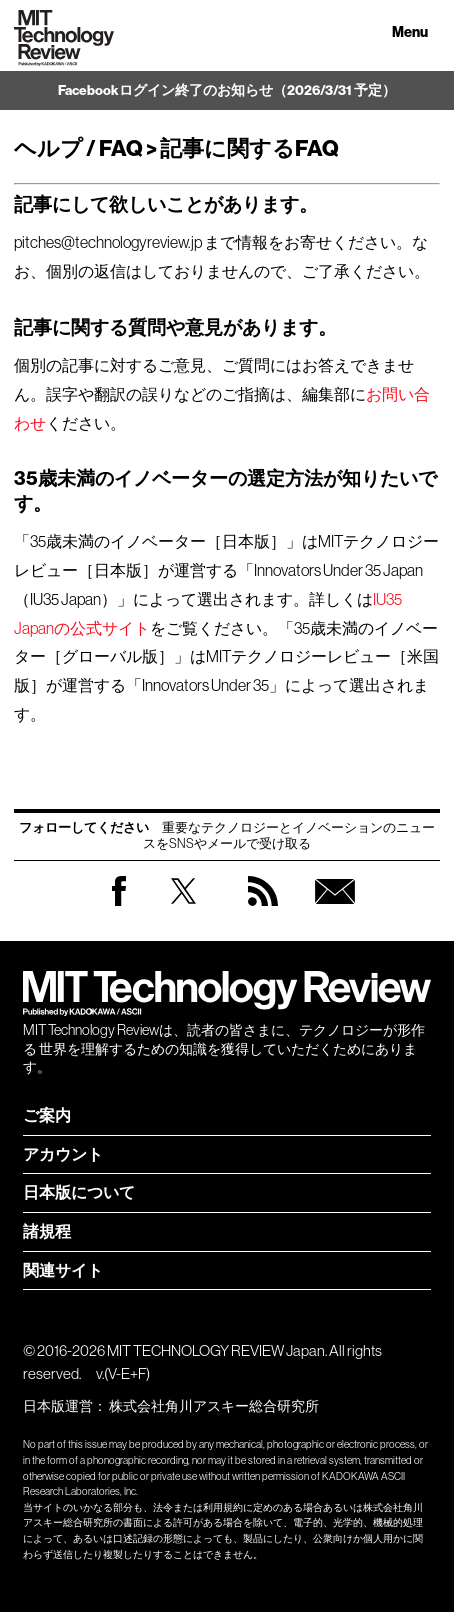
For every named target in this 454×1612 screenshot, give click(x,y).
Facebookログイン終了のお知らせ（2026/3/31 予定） (227, 90)
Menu (410, 32)
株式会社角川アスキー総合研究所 (214, 1406)
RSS (263, 910)
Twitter (183, 910)
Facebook (119, 905)
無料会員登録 (335, 910)
